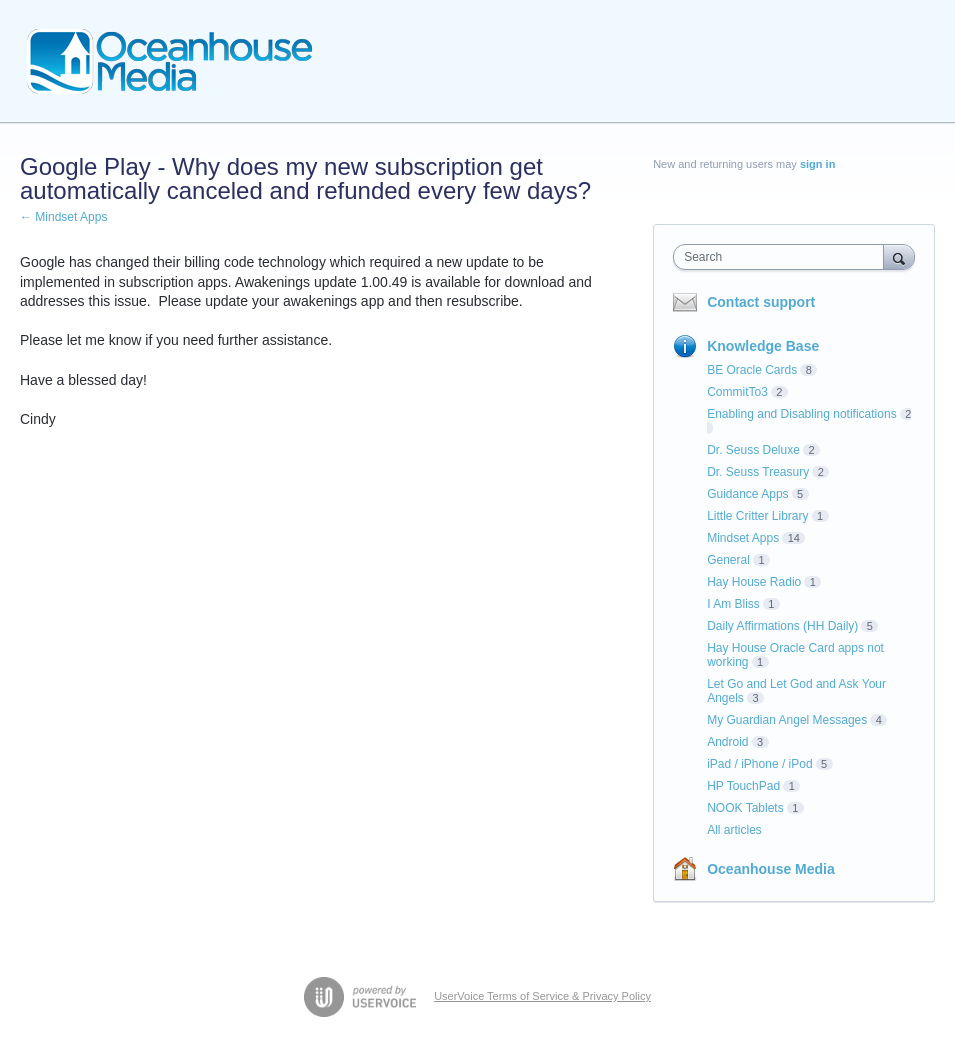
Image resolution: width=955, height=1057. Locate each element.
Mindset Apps (743, 538)
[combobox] (782, 257)
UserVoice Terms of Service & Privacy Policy (542, 996)
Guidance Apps (747, 494)
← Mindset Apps (63, 217)
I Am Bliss (733, 604)
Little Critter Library (757, 516)
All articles (734, 830)
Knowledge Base (763, 346)
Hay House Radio (754, 582)
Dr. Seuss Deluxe (753, 450)
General (728, 560)
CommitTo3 (737, 392)
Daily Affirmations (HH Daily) (782, 626)
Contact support (761, 302)
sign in (817, 164)
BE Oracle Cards (752, 370)
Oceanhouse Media (771, 869)
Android (727, 742)
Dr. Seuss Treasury (758, 472)
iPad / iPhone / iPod (759, 764)
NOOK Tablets (745, 808)
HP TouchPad (743, 786)
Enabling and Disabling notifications (801, 414)
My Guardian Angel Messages (787, 720)
